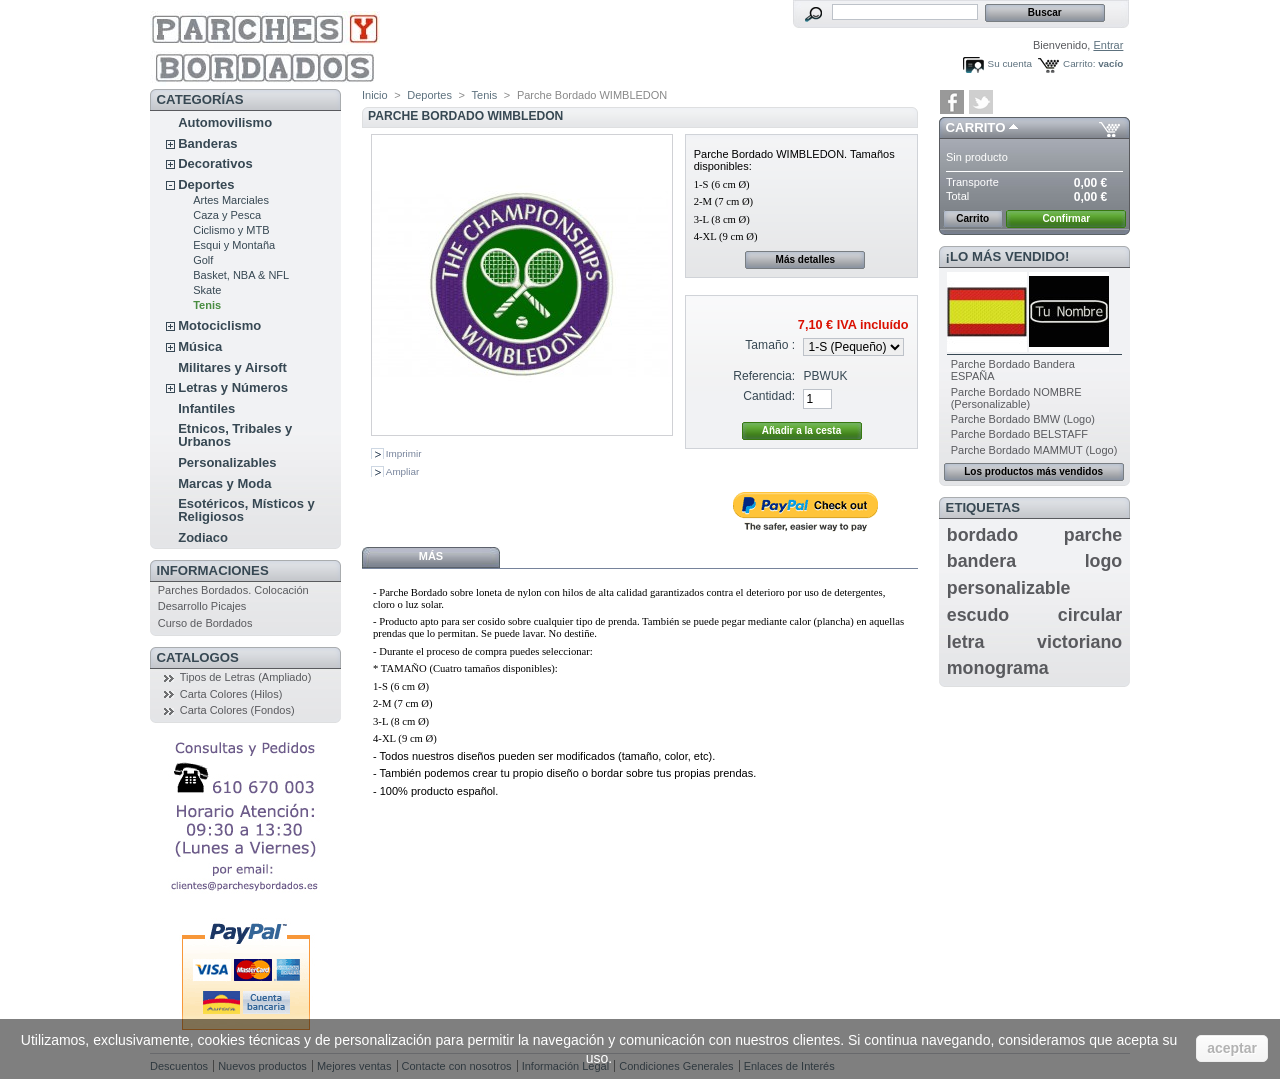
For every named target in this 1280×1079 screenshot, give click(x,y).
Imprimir (404, 453)
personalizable (1009, 588)
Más (431, 556)
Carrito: (1079, 63)
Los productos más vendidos (1033, 471)
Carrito (976, 127)
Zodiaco (203, 537)
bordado (982, 535)
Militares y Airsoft (232, 367)
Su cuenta (1010, 63)
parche (1093, 535)
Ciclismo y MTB (231, 230)
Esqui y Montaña (234, 245)
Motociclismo (219, 325)
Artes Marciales (231, 200)
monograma (998, 668)
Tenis (207, 305)
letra (966, 642)
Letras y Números (233, 387)
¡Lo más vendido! (1008, 256)
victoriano (1079, 642)
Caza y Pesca (227, 215)
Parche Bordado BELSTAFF (1019, 434)
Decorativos (215, 163)
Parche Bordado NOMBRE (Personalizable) (1016, 398)
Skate (207, 290)
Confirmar (1066, 218)
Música (200, 346)
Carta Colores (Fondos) (237, 710)
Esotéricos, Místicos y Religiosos (246, 510)
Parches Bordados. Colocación (233, 590)
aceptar (1232, 1048)
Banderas (207, 143)
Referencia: (764, 376)
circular (1090, 615)
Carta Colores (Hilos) (231, 694)
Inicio (375, 95)
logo (1104, 561)
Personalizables (227, 462)
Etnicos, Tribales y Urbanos (235, 435)
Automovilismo (225, 122)
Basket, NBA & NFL (241, 275)
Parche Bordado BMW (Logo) (1023, 419)
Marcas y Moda (224, 483)
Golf (203, 260)
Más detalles (805, 259)
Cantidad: (769, 396)
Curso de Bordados (205, 623)
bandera (981, 561)
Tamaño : (770, 345)
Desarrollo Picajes (202, 606)
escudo (978, 615)
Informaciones (213, 570)
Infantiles (206, 408)
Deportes (206, 184)
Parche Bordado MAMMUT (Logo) (1034, 450)
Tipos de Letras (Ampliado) (246, 677)
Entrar (1108, 45)
